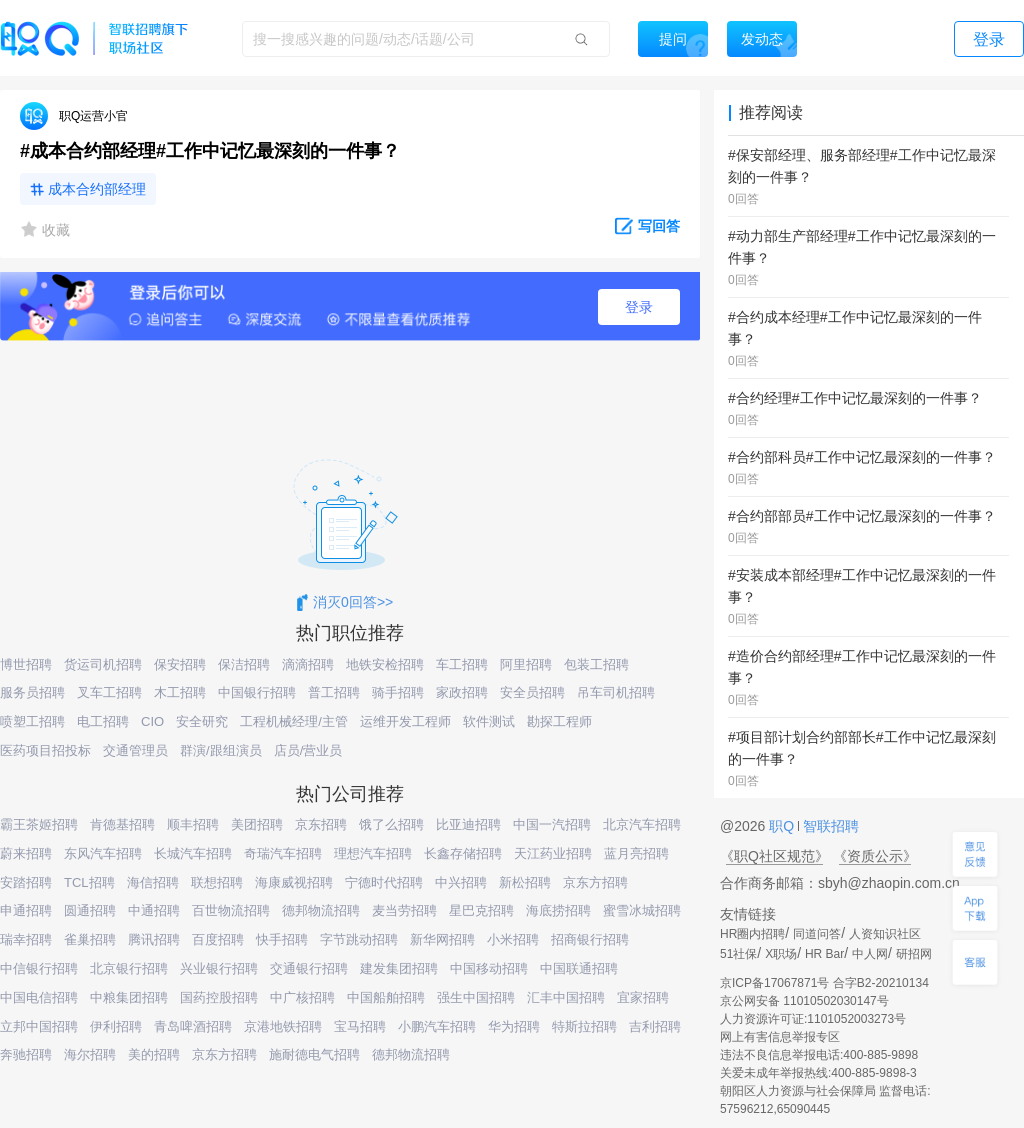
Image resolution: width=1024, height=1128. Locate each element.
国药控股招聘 (219, 997)
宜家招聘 (643, 997)
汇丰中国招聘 (566, 997)
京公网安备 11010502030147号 (804, 1001)
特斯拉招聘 (584, 1026)
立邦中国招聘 (39, 1026)
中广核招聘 (302, 997)
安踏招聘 (26, 882)
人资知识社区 (885, 934)
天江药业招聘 (553, 853)
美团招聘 (257, 824)
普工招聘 (334, 692)
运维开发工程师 (405, 721)
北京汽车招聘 (642, 824)
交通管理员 (135, 750)
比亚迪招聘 (468, 824)
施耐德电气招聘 (314, 1054)
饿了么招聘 (391, 824)
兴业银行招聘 (219, 968)
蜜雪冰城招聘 (642, 910)
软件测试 (489, 721)
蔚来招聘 (26, 853)
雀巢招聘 (90, 939)
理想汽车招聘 (373, 853)
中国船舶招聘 (386, 997)
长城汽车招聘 (193, 853)
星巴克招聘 (481, 910)
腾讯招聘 (154, 939)
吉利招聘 (655, 1026)
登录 (639, 307)
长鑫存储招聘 (463, 853)
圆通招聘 (90, 910)
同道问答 (817, 934)
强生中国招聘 (476, 997)
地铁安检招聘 (385, 664)
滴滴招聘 (308, 664)
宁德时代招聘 (384, 882)
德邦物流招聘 (321, 910)
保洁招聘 (244, 664)
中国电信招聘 (39, 997)
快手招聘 (282, 939)
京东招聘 (321, 824)
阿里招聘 (526, 664)
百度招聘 (218, 939)
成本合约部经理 (97, 189)
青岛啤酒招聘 (193, 1026)
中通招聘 (154, 910)
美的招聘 (154, 1054)
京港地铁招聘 (283, 1026)
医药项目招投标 (45, 750)
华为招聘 (514, 1026)
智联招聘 (829, 826)
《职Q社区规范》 (774, 856)
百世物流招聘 (231, 910)
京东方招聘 (595, 882)
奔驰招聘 (26, 1054)
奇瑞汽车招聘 (283, 853)
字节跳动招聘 (359, 939)
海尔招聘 (90, 1054)
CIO (152, 721)
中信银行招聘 (39, 968)
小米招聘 (513, 939)
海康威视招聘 (294, 882)
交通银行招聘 (309, 968)
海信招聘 (153, 882)
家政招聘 (462, 692)
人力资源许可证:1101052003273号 (813, 1019)
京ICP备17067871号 (774, 983)
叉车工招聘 (109, 692)
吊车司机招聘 (616, 692)
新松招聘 (525, 882)
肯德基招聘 (122, 824)
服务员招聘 (32, 692)
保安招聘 (180, 664)
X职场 (781, 954)
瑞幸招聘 (26, 939)
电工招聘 (103, 721)
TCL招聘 (89, 882)
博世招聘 (26, 664)
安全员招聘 (532, 692)
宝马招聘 (360, 1026)
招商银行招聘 (590, 939)
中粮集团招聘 (129, 997)
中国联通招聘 (579, 968)
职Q (783, 826)
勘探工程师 (559, 721)
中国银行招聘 (257, 692)
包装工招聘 (596, 664)
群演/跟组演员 (221, 750)
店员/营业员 (308, 750)
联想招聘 (217, 882)
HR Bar (824, 954)
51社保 (738, 954)
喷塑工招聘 (32, 721)
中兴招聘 (461, 882)
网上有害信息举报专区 (780, 1037)
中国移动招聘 (489, 968)
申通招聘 (26, 910)
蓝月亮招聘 (636, 853)
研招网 (914, 954)
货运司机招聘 (103, 664)
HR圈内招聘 (752, 934)
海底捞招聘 (558, 910)
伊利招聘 (116, 1026)
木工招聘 (180, 692)
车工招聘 (462, 664)
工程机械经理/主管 (294, 721)
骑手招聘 (398, 692)
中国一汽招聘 (552, 824)
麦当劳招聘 (404, 910)
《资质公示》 (875, 856)
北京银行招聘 (129, 968)
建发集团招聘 (399, 968)
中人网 (870, 954)
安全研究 (202, 721)
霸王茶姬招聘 (39, 824)
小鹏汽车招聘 (437, 1026)
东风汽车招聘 (103, 853)
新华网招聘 (442, 939)
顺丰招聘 (193, 824)
